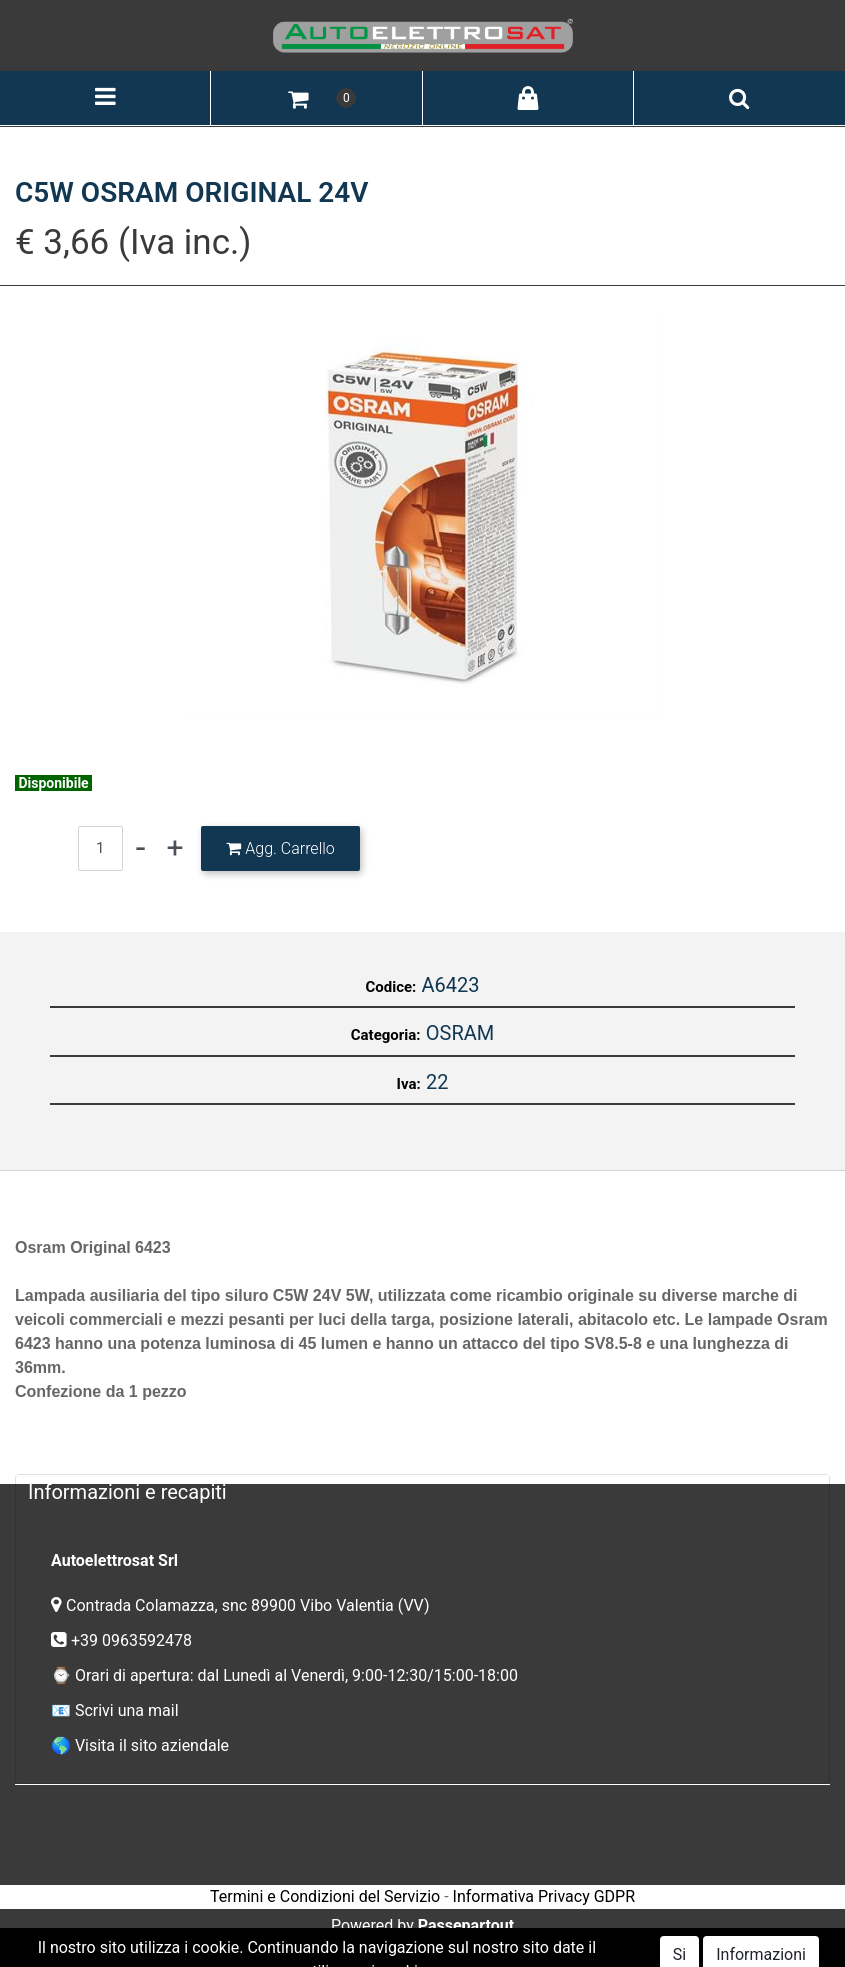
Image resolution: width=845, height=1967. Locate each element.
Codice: (390, 987)
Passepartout (466, 1925)
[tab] (422, 1491)
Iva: (409, 1084)
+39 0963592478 (133, 1640)
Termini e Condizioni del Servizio (325, 1896)
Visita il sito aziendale (152, 1745)
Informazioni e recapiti (127, 1492)
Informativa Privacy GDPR (544, 1896)
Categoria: (386, 1035)
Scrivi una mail (127, 1710)
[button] (298, 98)
